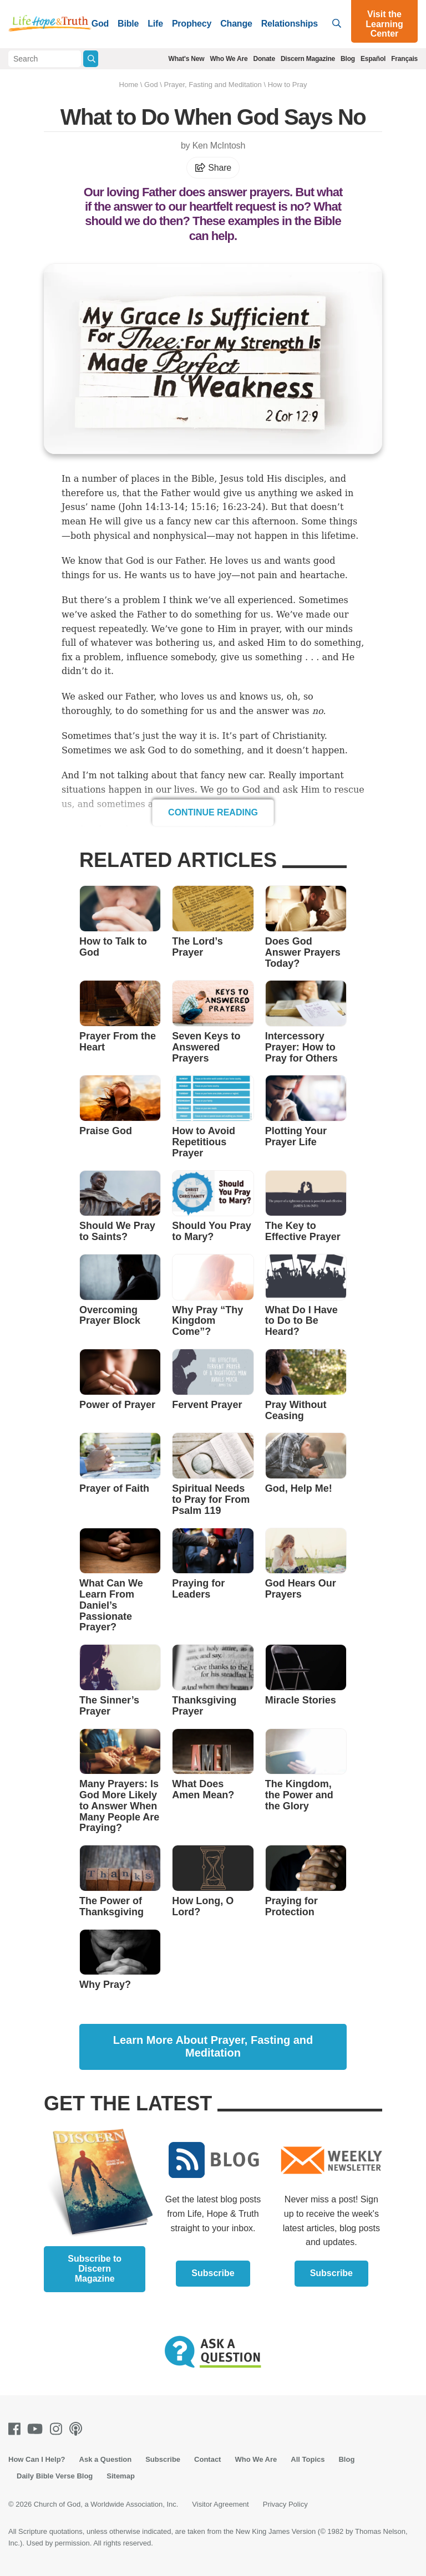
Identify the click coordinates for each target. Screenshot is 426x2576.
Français (404, 59)
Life (155, 23)
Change (236, 23)
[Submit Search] (90, 58)
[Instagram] (58, 2429)
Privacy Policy (285, 2504)
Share (213, 167)
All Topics (307, 2459)
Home (129, 84)
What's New (187, 59)
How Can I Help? (36, 2459)
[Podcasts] (78, 2429)
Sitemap (120, 2476)
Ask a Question (105, 2459)
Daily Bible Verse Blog (55, 2476)
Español (373, 59)
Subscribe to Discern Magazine (94, 2268)
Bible (128, 23)
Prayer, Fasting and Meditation (212, 84)
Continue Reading (213, 812)
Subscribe (212, 2273)
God (100, 23)
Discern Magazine (308, 59)
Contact (207, 2459)
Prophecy (191, 23)
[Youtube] (37, 2429)
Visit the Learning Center (384, 23)
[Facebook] (16, 2429)
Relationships (289, 23)
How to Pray (287, 84)
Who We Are (228, 59)
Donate (264, 59)
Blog (348, 59)
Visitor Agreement (220, 2504)
